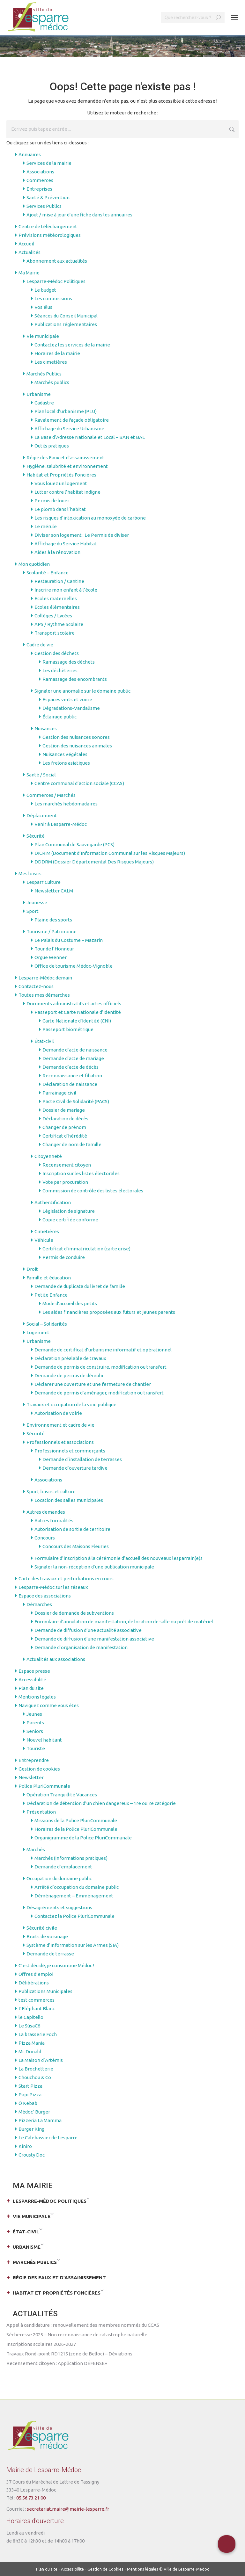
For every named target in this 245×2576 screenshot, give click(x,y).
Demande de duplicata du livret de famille (79, 1286)
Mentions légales (37, 1696)
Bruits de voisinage (47, 1936)
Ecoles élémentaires (57, 607)
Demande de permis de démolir (69, 1375)
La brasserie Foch (38, 2034)
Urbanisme (38, 394)
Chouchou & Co (35, 2077)
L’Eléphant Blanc (37, 2008)
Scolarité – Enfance (47, 572)
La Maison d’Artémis (41, 2060)
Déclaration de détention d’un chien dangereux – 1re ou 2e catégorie (101, 1803)
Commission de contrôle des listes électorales (92, 1190)
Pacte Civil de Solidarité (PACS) (75, 1101)
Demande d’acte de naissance (75, 1049)
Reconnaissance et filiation (72, 1075)
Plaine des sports (53, 919)
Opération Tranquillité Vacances (61, 1794)
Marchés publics (51, 382)
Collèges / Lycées (53, 615)
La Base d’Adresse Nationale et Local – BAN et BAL (89, 437)
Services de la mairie (48, 163)
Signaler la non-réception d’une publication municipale (94, 1566)
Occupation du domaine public (59, 1878)
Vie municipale (42, 336)
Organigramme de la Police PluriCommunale (83, 1837)
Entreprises (39, 189)
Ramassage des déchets (68, 662)
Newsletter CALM (53, 890)
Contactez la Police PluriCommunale (74, 1916)
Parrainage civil (59, 1092)
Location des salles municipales (68, 1500)
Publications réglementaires (65, 324)
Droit (32, 1269)
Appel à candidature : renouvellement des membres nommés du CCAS (82, 2325)
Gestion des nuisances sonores (76, 737)
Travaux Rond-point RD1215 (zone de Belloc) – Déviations (69, 2353)
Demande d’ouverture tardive (75, 1468)
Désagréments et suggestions (59, 1907)
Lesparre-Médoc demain (45, 977)
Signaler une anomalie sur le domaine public (82, 691)
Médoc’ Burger (34, 2111)
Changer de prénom (64, 1127)
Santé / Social (41, 774)
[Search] (193, 17)
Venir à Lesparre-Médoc (60, 824)
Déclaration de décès (65, 1118)
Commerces (39, 180)
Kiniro (25, 2146)
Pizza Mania (32, 2043)
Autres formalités (53, 1520)
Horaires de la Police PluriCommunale (75, 1829)
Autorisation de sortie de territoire (72, 1529)
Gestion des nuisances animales (77, 745)
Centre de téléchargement (48, 226)
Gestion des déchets (56, 653)
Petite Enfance (51, 1295)
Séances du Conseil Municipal (66, 315)
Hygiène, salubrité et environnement (67, 466)
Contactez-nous (36, 986)
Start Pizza (30, 2086)
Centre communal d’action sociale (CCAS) (79, 783)
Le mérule (45, 526)
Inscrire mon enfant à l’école (65, 590)
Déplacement (41, 815)
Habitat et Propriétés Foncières (61, 474)
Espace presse (34, 1671)
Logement (37, 1332)
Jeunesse (36, 902)
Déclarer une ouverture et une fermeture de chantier (92, 1384)
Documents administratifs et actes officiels (73, 1003)
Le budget (45, 290)
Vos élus (43, 307)
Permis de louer (51, 500)
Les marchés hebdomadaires (66, 803)
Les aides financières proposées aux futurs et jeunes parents (108, 1312)
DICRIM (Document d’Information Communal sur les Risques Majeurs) (109, 853)
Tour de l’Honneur (54, 948)
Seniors (34, 1731)
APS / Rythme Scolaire (58, 624)
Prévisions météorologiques (50, 235)
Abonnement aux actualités (56, 261)
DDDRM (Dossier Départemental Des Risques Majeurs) (94, 861)
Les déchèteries (60, 670)
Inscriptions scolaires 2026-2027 (41, 2344)
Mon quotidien (34, 564)
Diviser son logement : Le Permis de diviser (81, 535)
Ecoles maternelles (55, 598)
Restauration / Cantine (59, 581)
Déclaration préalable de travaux (70, 1358)
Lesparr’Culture (43, 882)
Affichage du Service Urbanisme (69, 428)
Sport (32, 911)
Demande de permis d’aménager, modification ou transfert (99, 1392)
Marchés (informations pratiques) (71, 1858)
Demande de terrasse (50, 1953)
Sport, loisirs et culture (51, 1491)
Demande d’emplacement (63, 1866)
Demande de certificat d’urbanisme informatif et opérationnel (103, 1349)
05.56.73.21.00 (31, 2497)
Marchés (35, 1849)
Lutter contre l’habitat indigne (67, 492)
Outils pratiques (51, 445)
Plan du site (31, 1688)
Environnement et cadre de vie (60, 1425)
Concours (44, 1537)
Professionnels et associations (60, 1442)
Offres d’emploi (36, 1974)
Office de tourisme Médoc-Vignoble (73, 966)
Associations (40, 171)
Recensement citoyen (66, 1165)
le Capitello (31, 2017)
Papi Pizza (30, 2094)
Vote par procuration (65, 1182)
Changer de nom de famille (71, 1144)
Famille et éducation (48, 1277)
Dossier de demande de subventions (74, 1613)
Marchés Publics (44, 373)
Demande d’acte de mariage (73, 1058)
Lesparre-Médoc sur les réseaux (53, 1587)
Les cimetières (50, 362)
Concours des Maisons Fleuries (75, 1546)
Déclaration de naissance (69, 1084)
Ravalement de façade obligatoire (71, 420)
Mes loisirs (30, 873)
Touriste (35, 1748)
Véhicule (43, 1240)
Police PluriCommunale (44, 1786)
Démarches (39, 1604)
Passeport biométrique (67, 1029)
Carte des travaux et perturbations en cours (66, 1578)
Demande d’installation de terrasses (82, 1459)
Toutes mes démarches (44, 995)
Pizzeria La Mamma (40, 2120)
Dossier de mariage (63, 1110)
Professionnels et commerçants (69, 1450)
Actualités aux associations (55, 1659)
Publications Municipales (45, 1991)
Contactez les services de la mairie (72, 344)
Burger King (31, 2129)
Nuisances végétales (64, 754)
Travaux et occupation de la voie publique (71, 1404)
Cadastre (44, 402)
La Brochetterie (36, 2068)
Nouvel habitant (44, 1740)
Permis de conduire (63, 1257)
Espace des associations (45, 1595)
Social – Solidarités (46, 1324)
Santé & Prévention (48, 197)
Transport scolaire (54, 633)
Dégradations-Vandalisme (71, 708)
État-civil (44, 1041)
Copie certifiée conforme (70, 1219)
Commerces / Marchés (51, 795)
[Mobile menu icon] (235, 17)
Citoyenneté (48, 1156)
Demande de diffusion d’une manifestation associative (94, 1638)
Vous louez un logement (60, 483)
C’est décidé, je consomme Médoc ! (56, 1965)
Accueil (26, 243)
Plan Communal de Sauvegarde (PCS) (74, 844)
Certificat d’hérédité (64, 1136)
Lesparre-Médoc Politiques (55, 281)
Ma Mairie (29, 272)
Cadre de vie (39, 644)
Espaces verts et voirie (67, 699)
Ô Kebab (28, 2103)
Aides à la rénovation (57, 552)
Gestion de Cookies (105, 2569)
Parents (35, 1722)
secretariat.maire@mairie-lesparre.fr (68, 2509)
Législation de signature (68, 1211)
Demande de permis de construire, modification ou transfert (100, 1367)
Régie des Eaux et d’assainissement (65, 457)
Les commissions (53, 298)
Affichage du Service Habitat (65, 543)
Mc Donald (30, 2051)
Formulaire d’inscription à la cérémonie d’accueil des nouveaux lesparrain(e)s (118, 1558)
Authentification (52, 1202)
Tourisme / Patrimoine (51, 931)
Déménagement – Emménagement (73, 1895)
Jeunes (34, 1714)
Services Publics (44, 206)
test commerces (37, 2000)
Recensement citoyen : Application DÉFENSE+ (57, 2363)
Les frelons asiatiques (66, 763)
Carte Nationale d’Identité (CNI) (76, 1020)
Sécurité (35, 836)
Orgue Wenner (50, 957)
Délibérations (34, 1982)
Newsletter (31, 1777)
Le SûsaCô (30, 2025)
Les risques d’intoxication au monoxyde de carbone (90, 517)
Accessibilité (32, 1679)
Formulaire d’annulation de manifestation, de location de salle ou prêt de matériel (123, 1621)
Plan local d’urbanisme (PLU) (65, 411)
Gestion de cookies (39, 1769)
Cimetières (46, 1231)
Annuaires (30, 154)
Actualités (30, 252)
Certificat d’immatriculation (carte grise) (86, 1248)
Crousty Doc (32, 2155)
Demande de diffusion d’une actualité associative (88, 1630)
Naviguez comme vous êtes (49, 1705)
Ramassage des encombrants (74, 679)
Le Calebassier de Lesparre (48, 2137)
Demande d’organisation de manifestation (81, 1647)
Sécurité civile (41, 1928)
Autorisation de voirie (58, 1413)
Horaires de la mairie (57, 353)
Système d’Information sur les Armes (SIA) (72, 1945)
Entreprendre (34, 1760)
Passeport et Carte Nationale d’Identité (77, 1012)
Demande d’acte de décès (70, 1067)
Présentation (41, 1812)
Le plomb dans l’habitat (60, 509)
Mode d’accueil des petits (69, 1303)
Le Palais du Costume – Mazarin (68, 940)
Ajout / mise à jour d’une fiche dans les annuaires (79, 214)
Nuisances (45, 728)
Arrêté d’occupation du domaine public (76, 1887)
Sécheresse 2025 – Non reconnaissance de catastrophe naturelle (76, 2334)
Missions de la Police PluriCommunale (75, 1820)
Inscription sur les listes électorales (81, 1173)
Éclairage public (59, 716)
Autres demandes (45, 1512)
